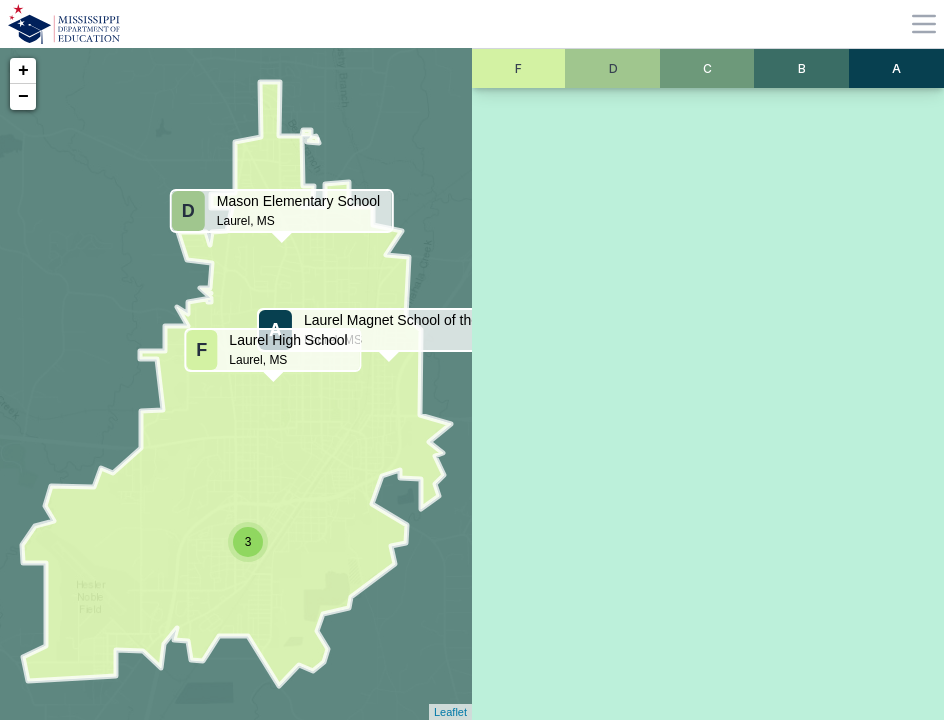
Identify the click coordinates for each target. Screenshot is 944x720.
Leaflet (450, 712)
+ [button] (23, 71)
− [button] (23, 97)
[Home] (64, 24)
